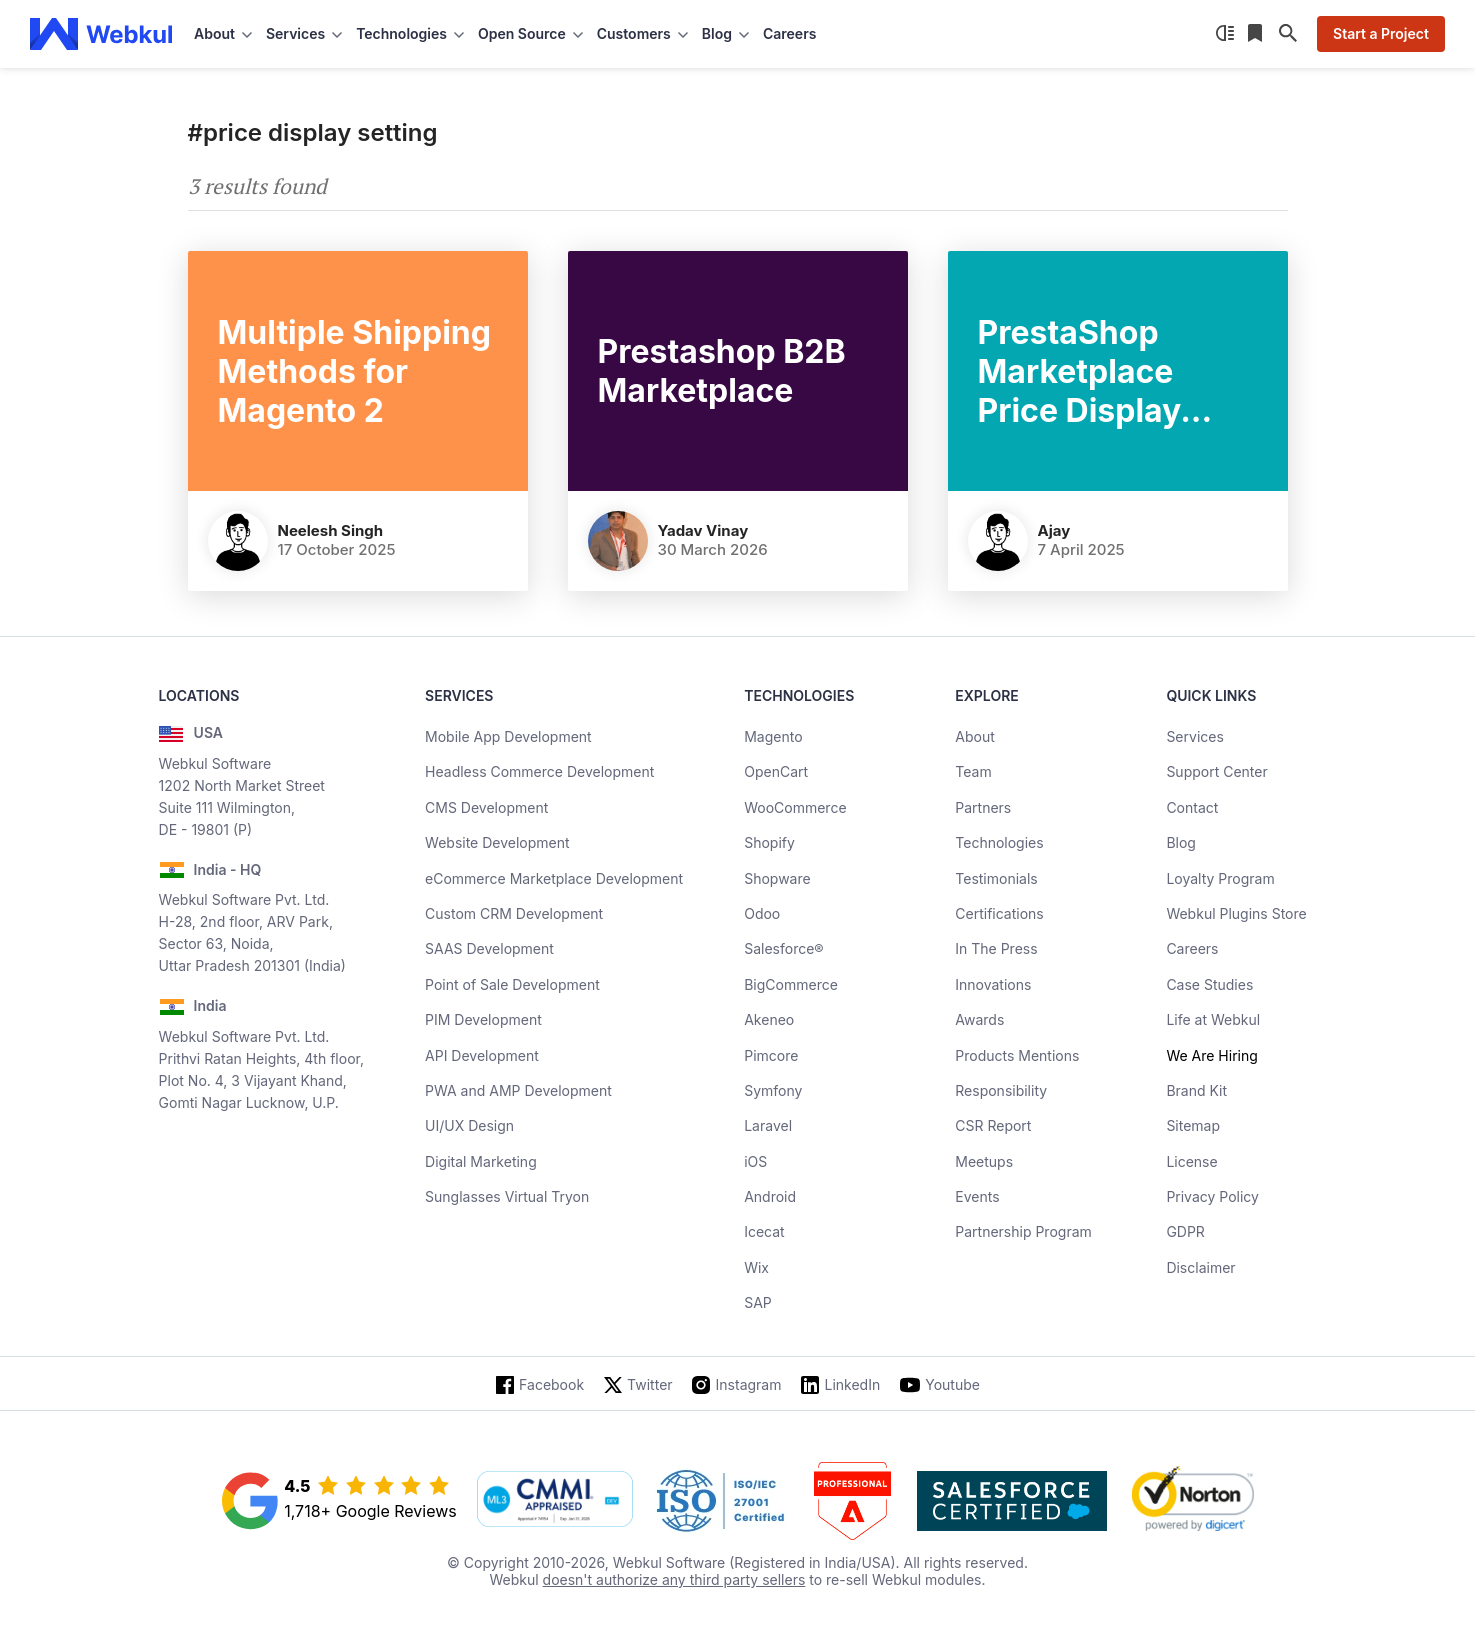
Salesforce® (783, 948)
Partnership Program (1023, 1231)
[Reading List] (1257, 34)
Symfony (773, 1090)
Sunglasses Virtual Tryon (507, 1196)
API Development (482, 1055)
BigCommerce (791, 984)
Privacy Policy (1212, 1196)
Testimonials (996, 878)
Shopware (777, 878)
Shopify (769, 842)
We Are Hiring (1211, 1055)
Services (1194, 736)
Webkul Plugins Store (1236, 913)
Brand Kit (1196, 1090)
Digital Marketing (481, 1161)
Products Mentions (1017, 1055)
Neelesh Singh (331, 530)
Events (977, 1196)
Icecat (764, 1231)
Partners (983, 807)
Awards (979, 1019)
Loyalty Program (1220, 878)
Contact (1192, 807)
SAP (758, 1302)
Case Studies (1209, 984)
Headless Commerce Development (539, 771)
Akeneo (769, 1019)
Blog (1181, 842)
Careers (789, 33)
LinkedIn (852, 1384)
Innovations (993, 984)
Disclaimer (1200, 1267)
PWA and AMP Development (518, 1090)
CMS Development (486, 807)
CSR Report (993, 1125)
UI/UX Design (469, 1125)
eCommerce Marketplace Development (554, 878)
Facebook (551, 1384)
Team (973, 771)
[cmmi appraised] (555, 1501)
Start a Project (1381, 33)
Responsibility (1001, 1090)
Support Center (1216, 771)
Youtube (952, 1384)
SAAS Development (489, 948)
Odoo (762, 913)
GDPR (1185, 1231)
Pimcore (771, 1055)
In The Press (996, 948)
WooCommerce (795, 807)
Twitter (649, 1384)
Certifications (999, 913)
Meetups (984, 1161)
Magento (773, 736)
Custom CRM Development (514, 913)
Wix (756, 1267)
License (1191, 1161)
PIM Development (483, 1019)
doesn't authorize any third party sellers (674, 1579)
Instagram (749, 1384)
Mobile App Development (508, 736)
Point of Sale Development (512, 984)
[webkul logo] (101, 34)
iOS (755, 1161)
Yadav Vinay (703, 530)
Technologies (999, 842)
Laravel (768, 1125)
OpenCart (776, 771)
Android (770, 1196)
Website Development (497, 842)
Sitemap (1193, 1125)
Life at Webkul (1213, 1019)
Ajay (1054, 530)
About (974, 736)
